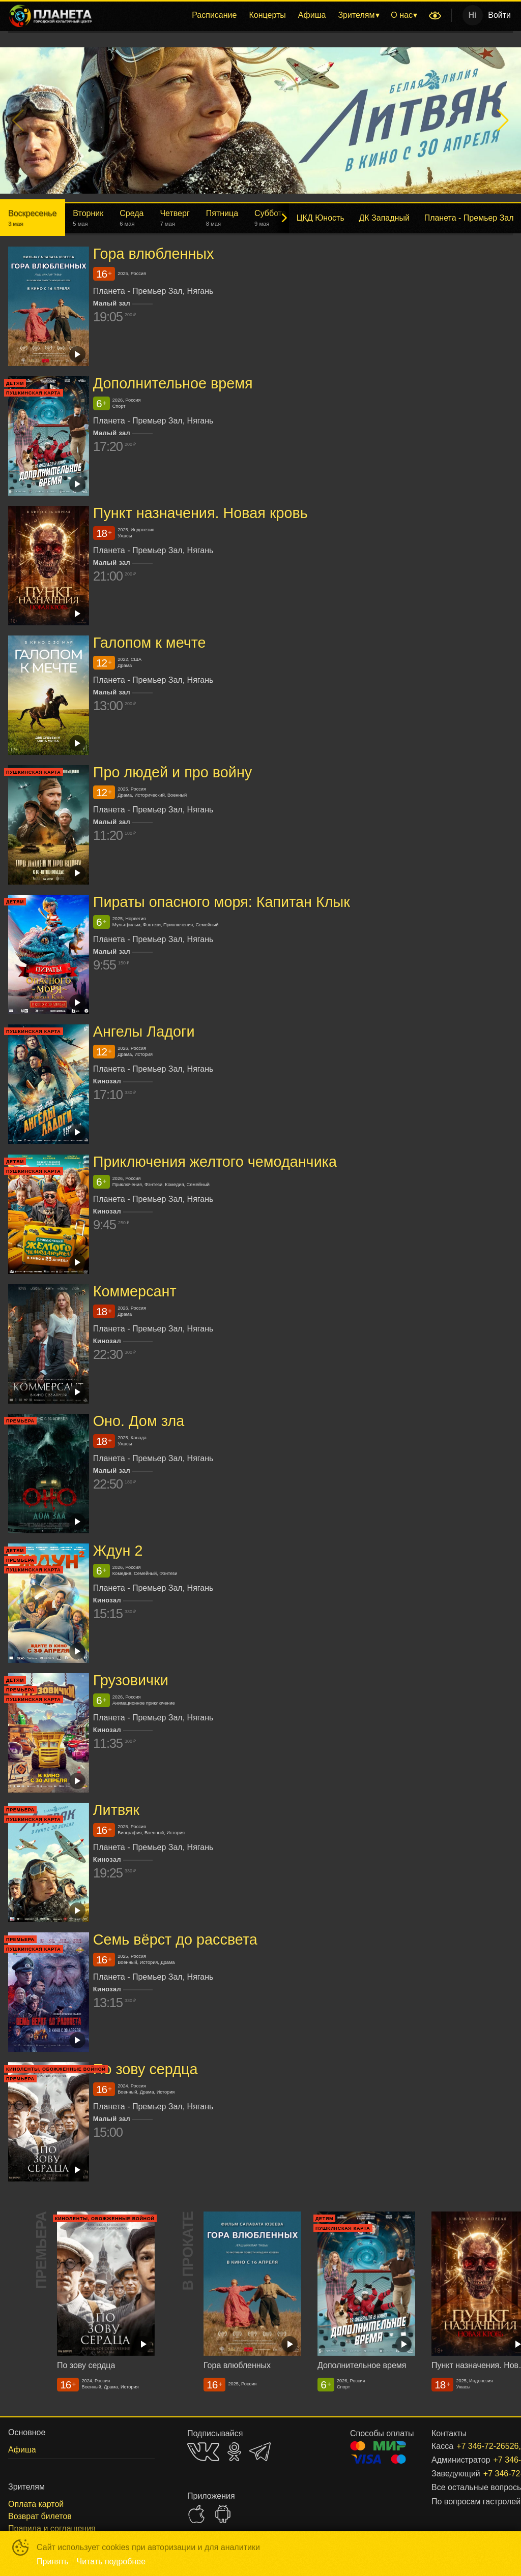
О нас (402, 15)
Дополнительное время (173, 383)
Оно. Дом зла (139, 1421)
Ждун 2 (118, 1550)
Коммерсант (135, 1291)
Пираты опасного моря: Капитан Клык (221, 902)
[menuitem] (214, 15)
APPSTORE (196, 2514)
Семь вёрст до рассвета (175, 1939)
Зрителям (356, 15)
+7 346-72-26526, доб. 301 (485, 2473)
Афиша (312, 15)
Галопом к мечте (149, 642)
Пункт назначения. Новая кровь (200, 513)
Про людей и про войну (172, 772)
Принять (53, 2561)
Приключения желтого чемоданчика (215, 1162)
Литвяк (116, 1810)
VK (203, 2451)
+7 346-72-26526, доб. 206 (472, 2446)
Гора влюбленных (153, 254)
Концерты (267, 15)
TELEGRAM (260, 2451)
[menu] (262, 15)
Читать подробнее (111, 2561)
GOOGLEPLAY (223, 2514)
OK (234, 2451)
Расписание (214, 15)
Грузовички (130, 1680)
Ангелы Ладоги (144, 1032)
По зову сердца (145, 2070)
